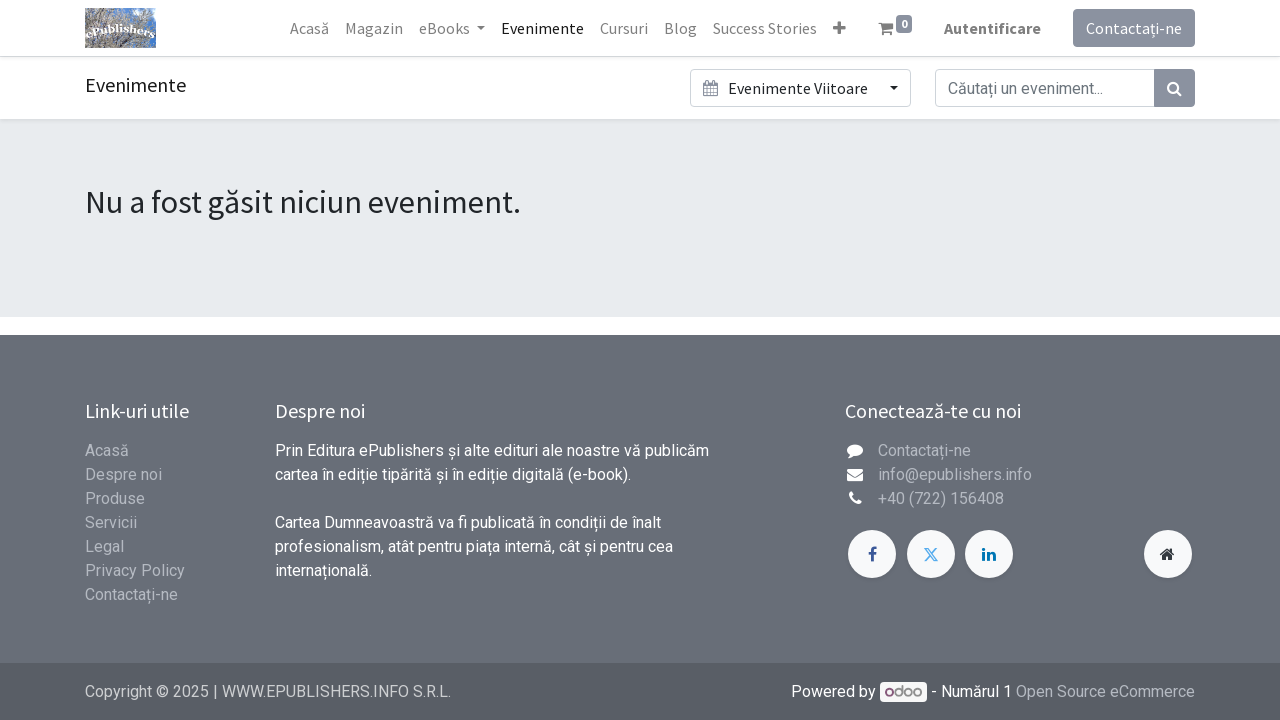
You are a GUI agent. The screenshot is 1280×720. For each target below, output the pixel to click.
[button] (839, 28)
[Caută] (1174, 88)
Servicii (111, 522)
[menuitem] (309, 28)
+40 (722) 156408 (941, 498)
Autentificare (992, 28)
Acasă (107, 450)
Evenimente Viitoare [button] (786, 88)
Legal (104, 546)
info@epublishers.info (955, 474)
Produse (115, 498)
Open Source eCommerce (1105, 691)
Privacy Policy (135, 570)
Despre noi (123, 474)
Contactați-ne (1134, 28)
